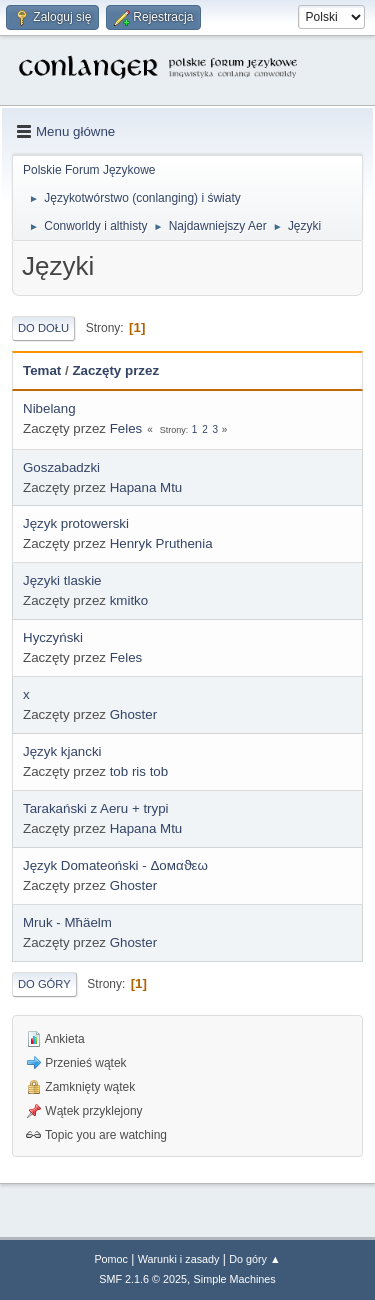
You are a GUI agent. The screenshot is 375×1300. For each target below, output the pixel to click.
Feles (126, 428)
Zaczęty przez (115, 370)
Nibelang (49, 408)
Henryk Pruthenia (161, 543)
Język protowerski (76, 523)
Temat (42, 370)
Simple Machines (235, 1279)
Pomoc (111, 1259)
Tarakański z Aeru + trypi (96, 808)
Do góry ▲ (254, 1259)
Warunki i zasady (179, 1259)
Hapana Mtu (146, 487)
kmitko (129, 600)
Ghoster (133, 714)
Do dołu (43, 328)
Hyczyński (53, 637)
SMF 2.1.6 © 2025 (143, 1279)
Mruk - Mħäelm (67, 922)
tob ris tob (139, 771)
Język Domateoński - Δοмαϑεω (115, 865)
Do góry (44, 984)
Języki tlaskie (62, 580)
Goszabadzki (61, 467)
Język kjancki (62, 751)
